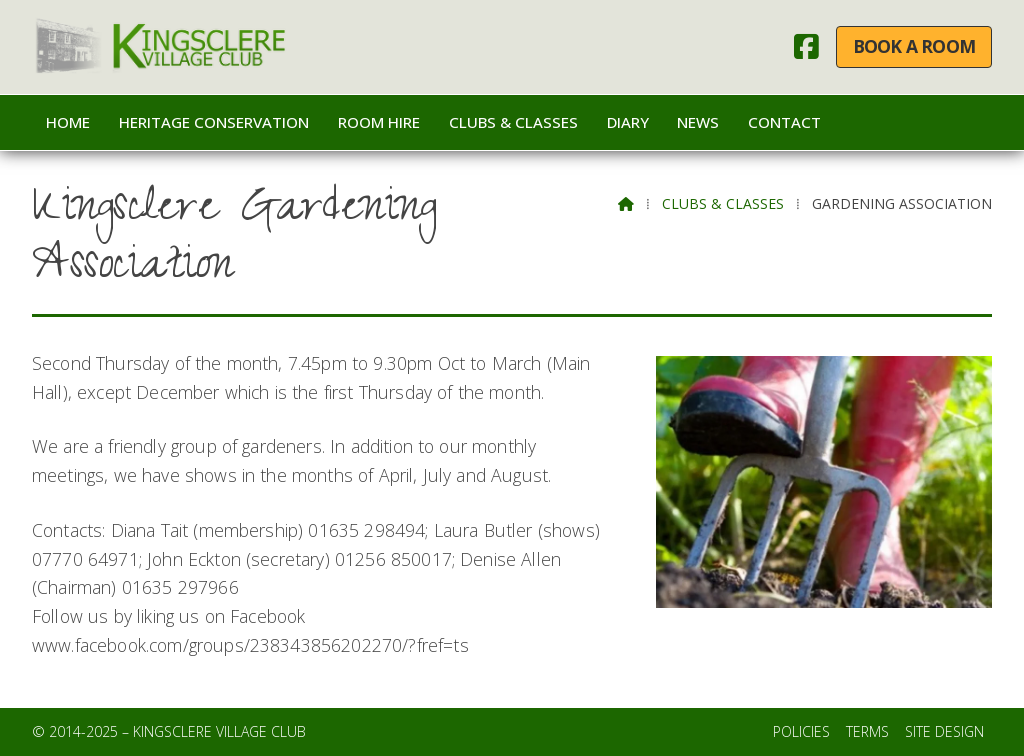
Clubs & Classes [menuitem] (513, 122)
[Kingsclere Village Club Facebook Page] (806, 51)
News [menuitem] (698, 122)
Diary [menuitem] (628, 122)
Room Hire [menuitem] (379, 122)
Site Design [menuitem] (944, 731)
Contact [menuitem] (784, 122)
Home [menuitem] (68, 122)
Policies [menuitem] (801, 731)
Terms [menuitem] (867, 731)
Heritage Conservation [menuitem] (214, 122)
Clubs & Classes (723, 203)
